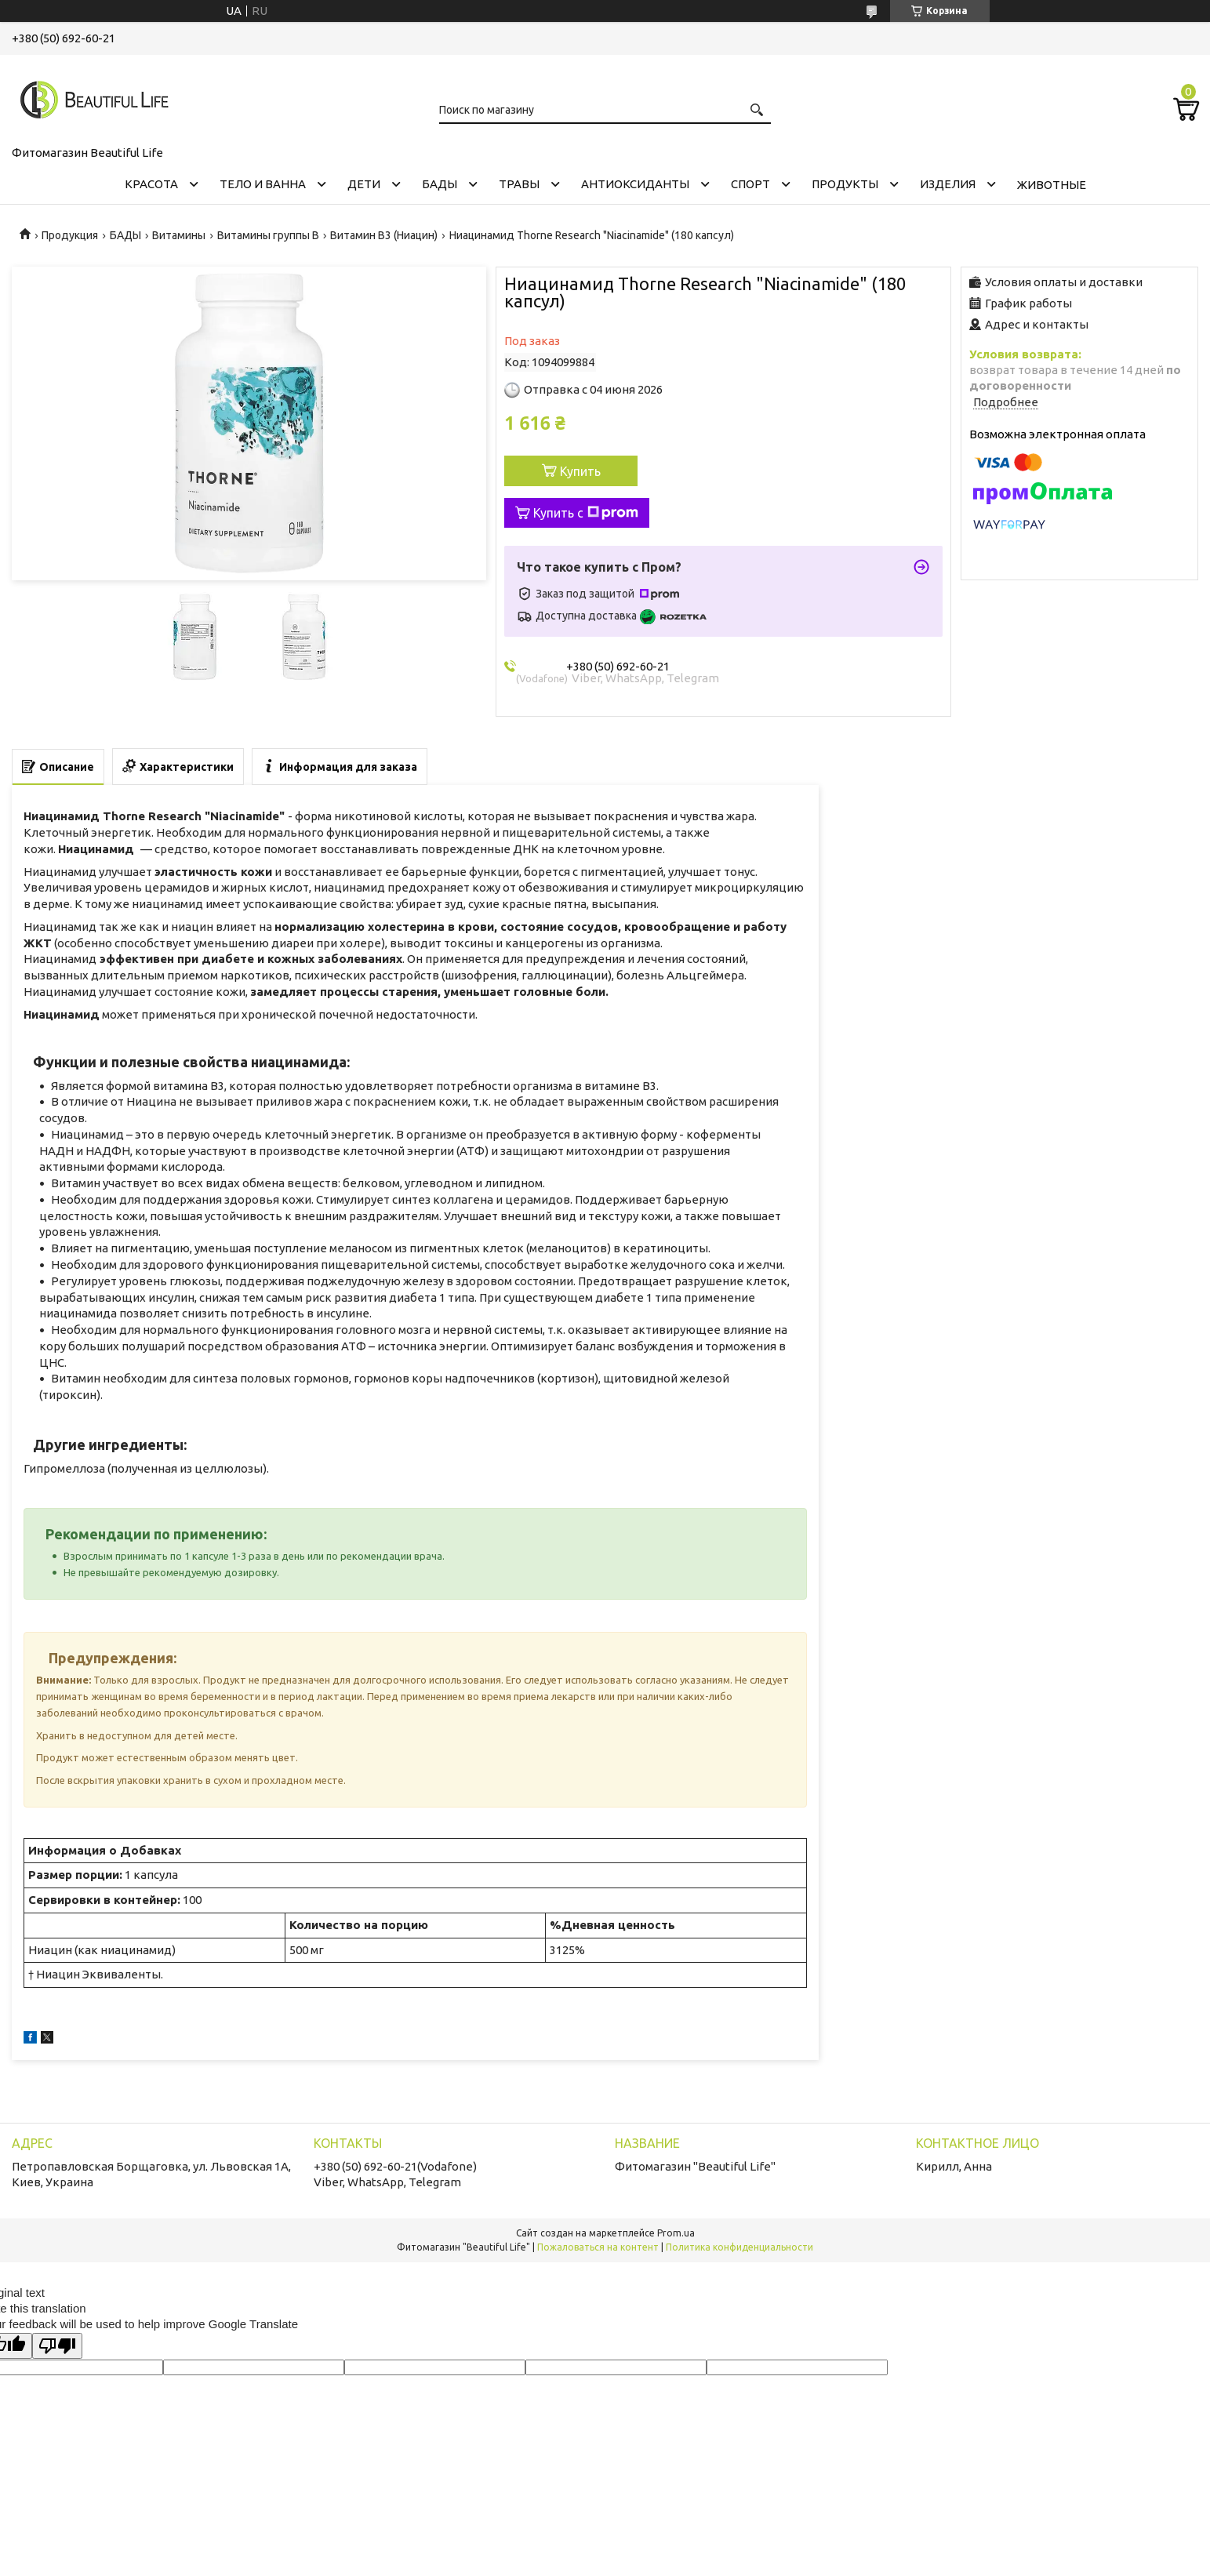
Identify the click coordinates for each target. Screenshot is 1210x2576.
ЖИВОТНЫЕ (1051, 184)
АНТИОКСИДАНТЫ (635, 184)
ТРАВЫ (519, 184)
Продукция (70, 235)
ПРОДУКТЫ (845, 184)
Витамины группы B (268, 235)
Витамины (178, 235)
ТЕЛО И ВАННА (263, 184)
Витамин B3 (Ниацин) (384, 235)
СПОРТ (750, 184)
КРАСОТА (151, 184)
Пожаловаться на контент (598, 2247)
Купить (580, 471)
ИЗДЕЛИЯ (948, 184)
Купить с (585, 513)
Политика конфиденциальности (739, 2247)
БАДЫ (439, 184)
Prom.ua (676, 2233)
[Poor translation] (57, 2346)
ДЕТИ (363, 184)
